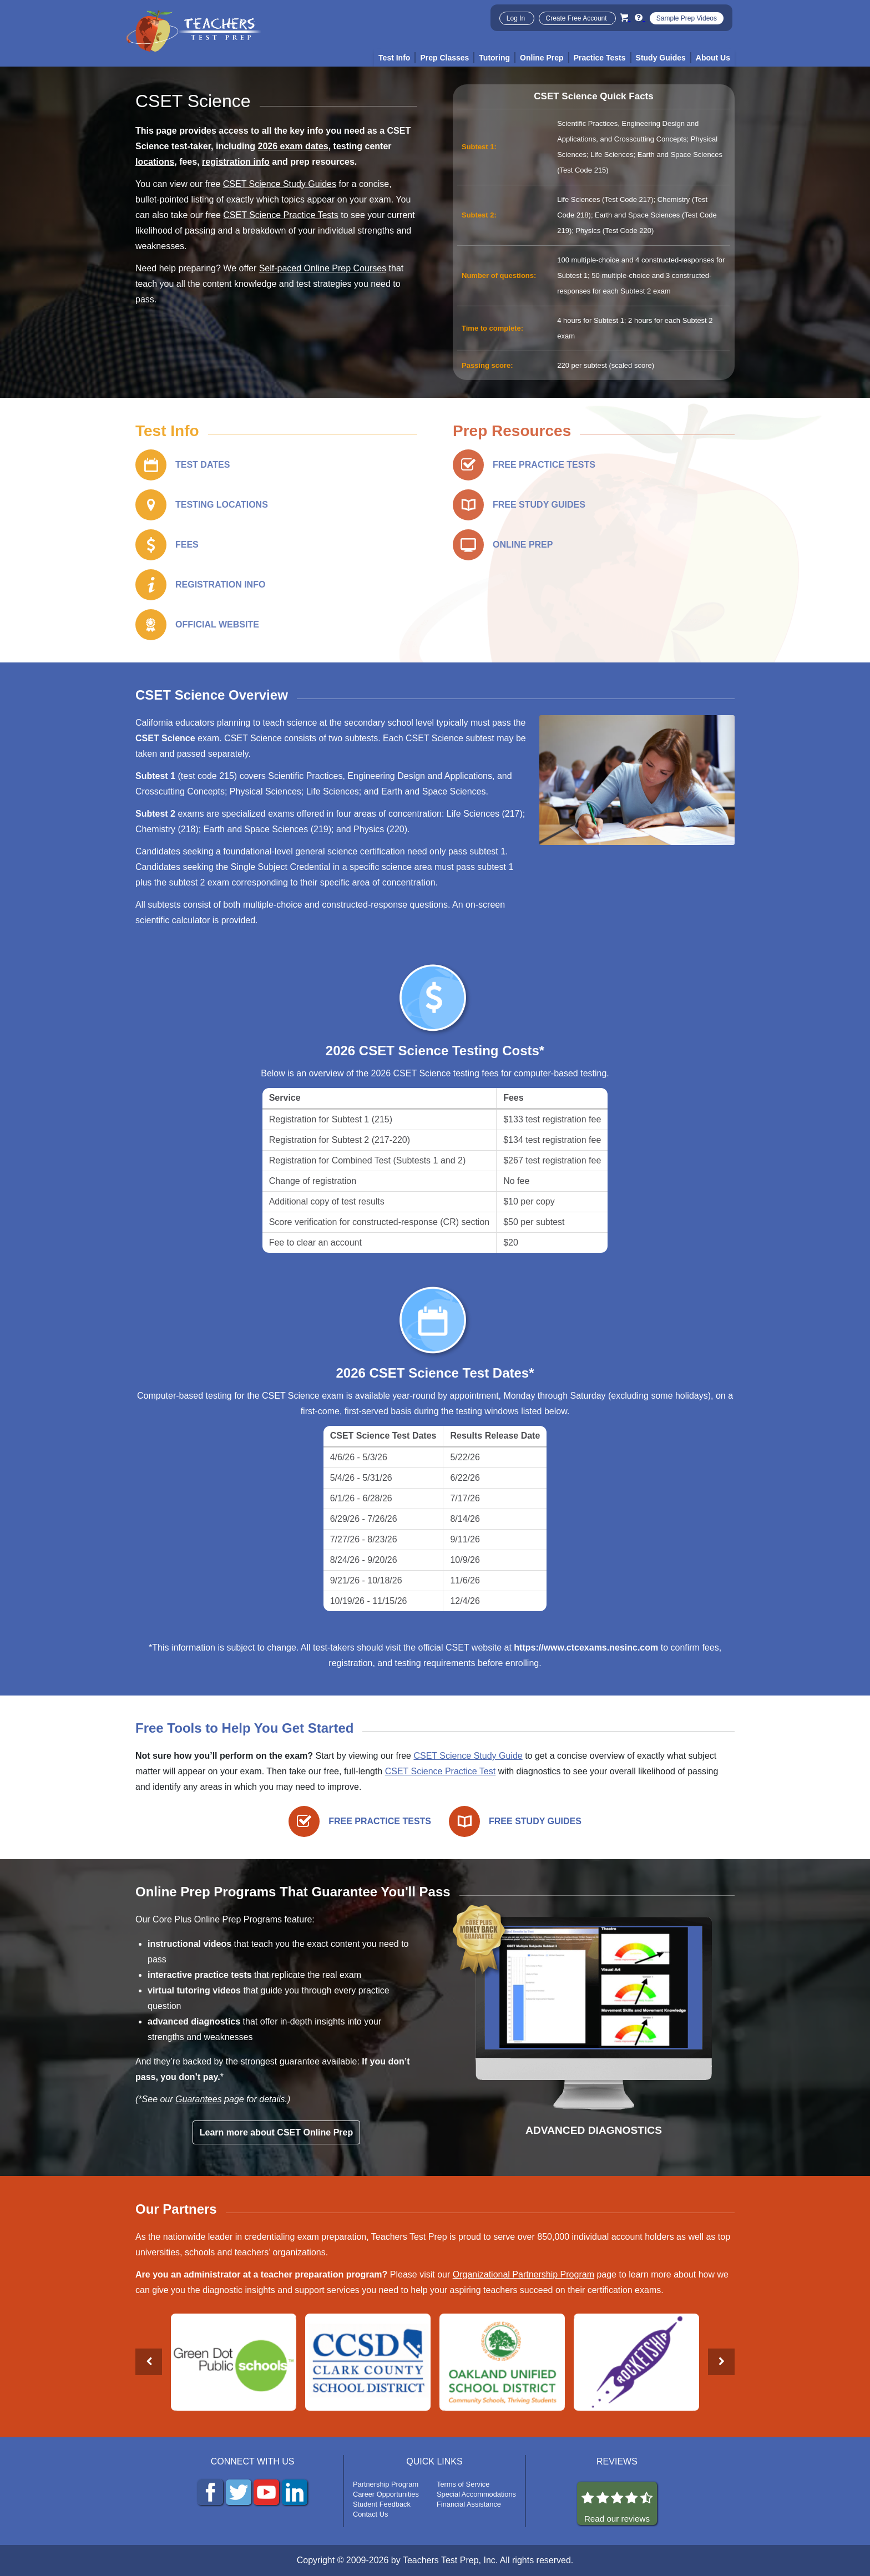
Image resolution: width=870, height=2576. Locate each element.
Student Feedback (382, 2504)
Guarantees (198, 2099)
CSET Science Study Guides (279, 184)
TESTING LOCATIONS (221, 504)
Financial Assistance (469, 2504)
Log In (517, 18)
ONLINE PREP (523, 544)
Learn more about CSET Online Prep (276, 2132)
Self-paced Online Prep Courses (322, 268)
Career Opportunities (386, 2494)
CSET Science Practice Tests (280, 215)
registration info (236, 161)
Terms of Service (463, 2484)
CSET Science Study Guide (467, 1755)
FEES (187, 544)
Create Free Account (577, 18)
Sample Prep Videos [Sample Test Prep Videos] (686, 18)
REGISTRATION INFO (220, 584)
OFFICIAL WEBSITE (217, 624)
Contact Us (370, 2514)
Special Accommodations (476, 2494)
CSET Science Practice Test (440, 1771)
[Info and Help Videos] (640, 17)
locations (154, 161)
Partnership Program (385, 2484)
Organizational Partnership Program (523, 2274)
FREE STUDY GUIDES (539, 504)
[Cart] (625, 17)
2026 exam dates (293, 146)
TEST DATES (202, 464)
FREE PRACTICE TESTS (544, 464)
